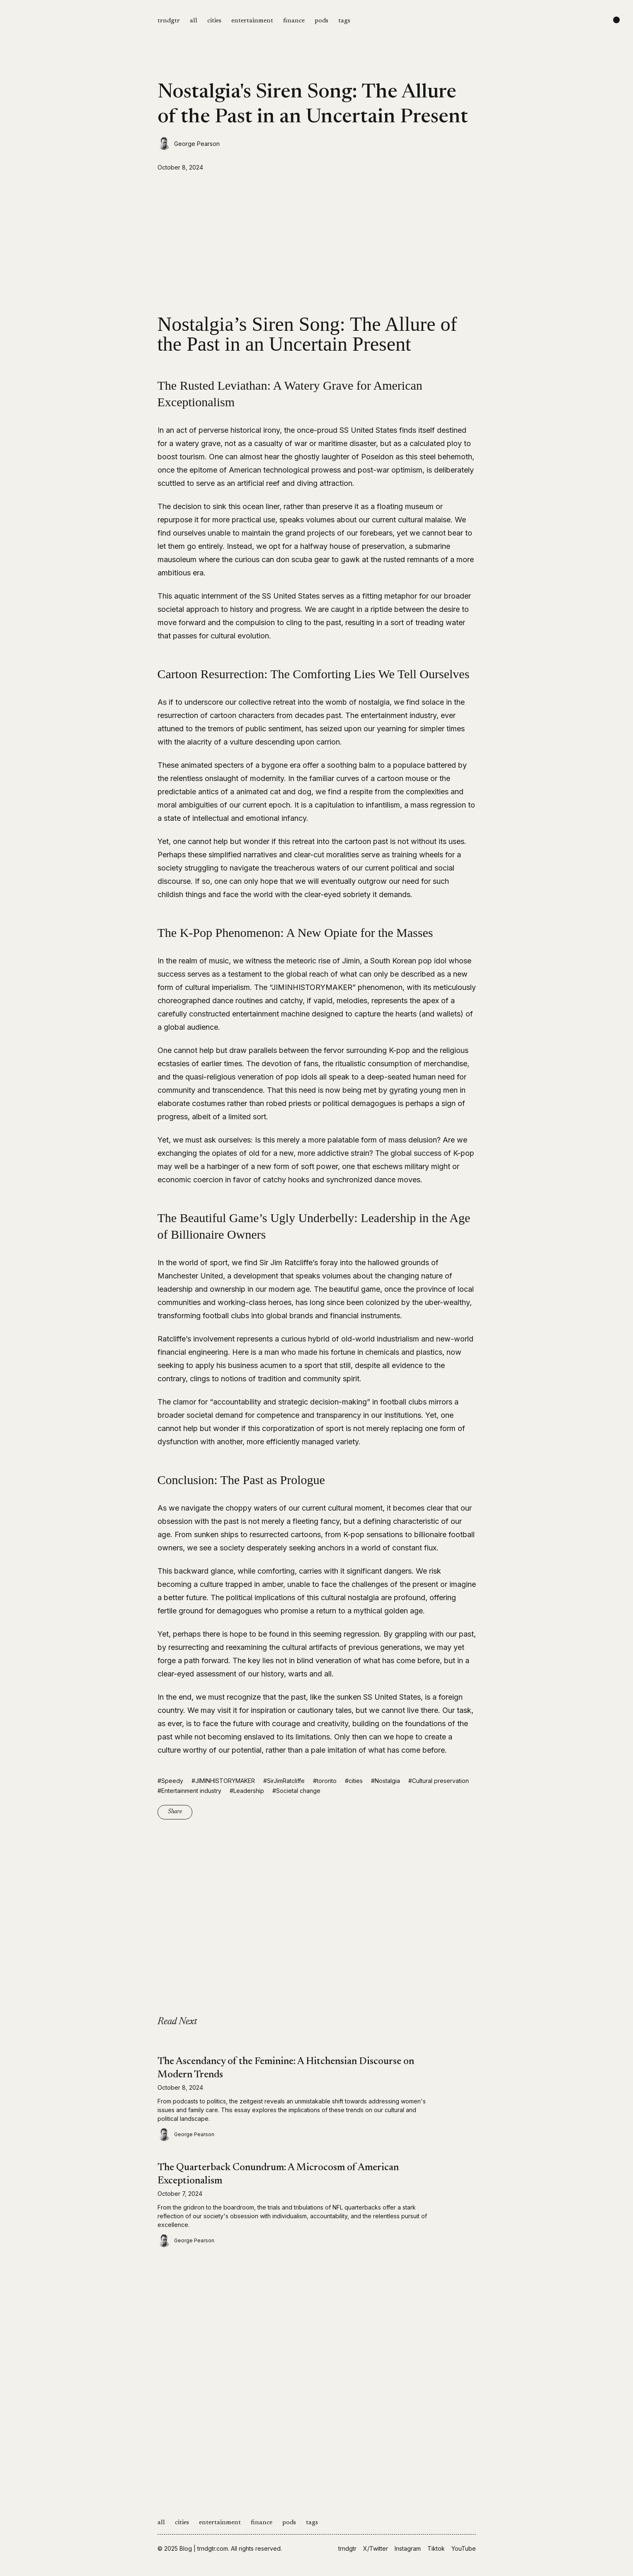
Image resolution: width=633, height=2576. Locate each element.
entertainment (252, 20)
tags (344, 20)
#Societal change (296, 1790)
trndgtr (169, 20)
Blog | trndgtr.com (203, 2548)
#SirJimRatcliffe (284, 1780)
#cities (354, 1780)
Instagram (408, 2548)
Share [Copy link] (175, 1812)
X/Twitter (375, 2548)
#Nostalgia (385, 1780)
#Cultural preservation (438, 1780)
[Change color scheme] (616, 20)
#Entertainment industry (189, 1790)
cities (214, 20)
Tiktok (436, 2548)
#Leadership (247, 1790)
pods (321, 20)
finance (294, 20)
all (193, 20)
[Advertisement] (317, 243)
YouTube (463, 2548)
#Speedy (170, 1780)
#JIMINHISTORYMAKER (223, 1780)
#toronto (325, 1780)
